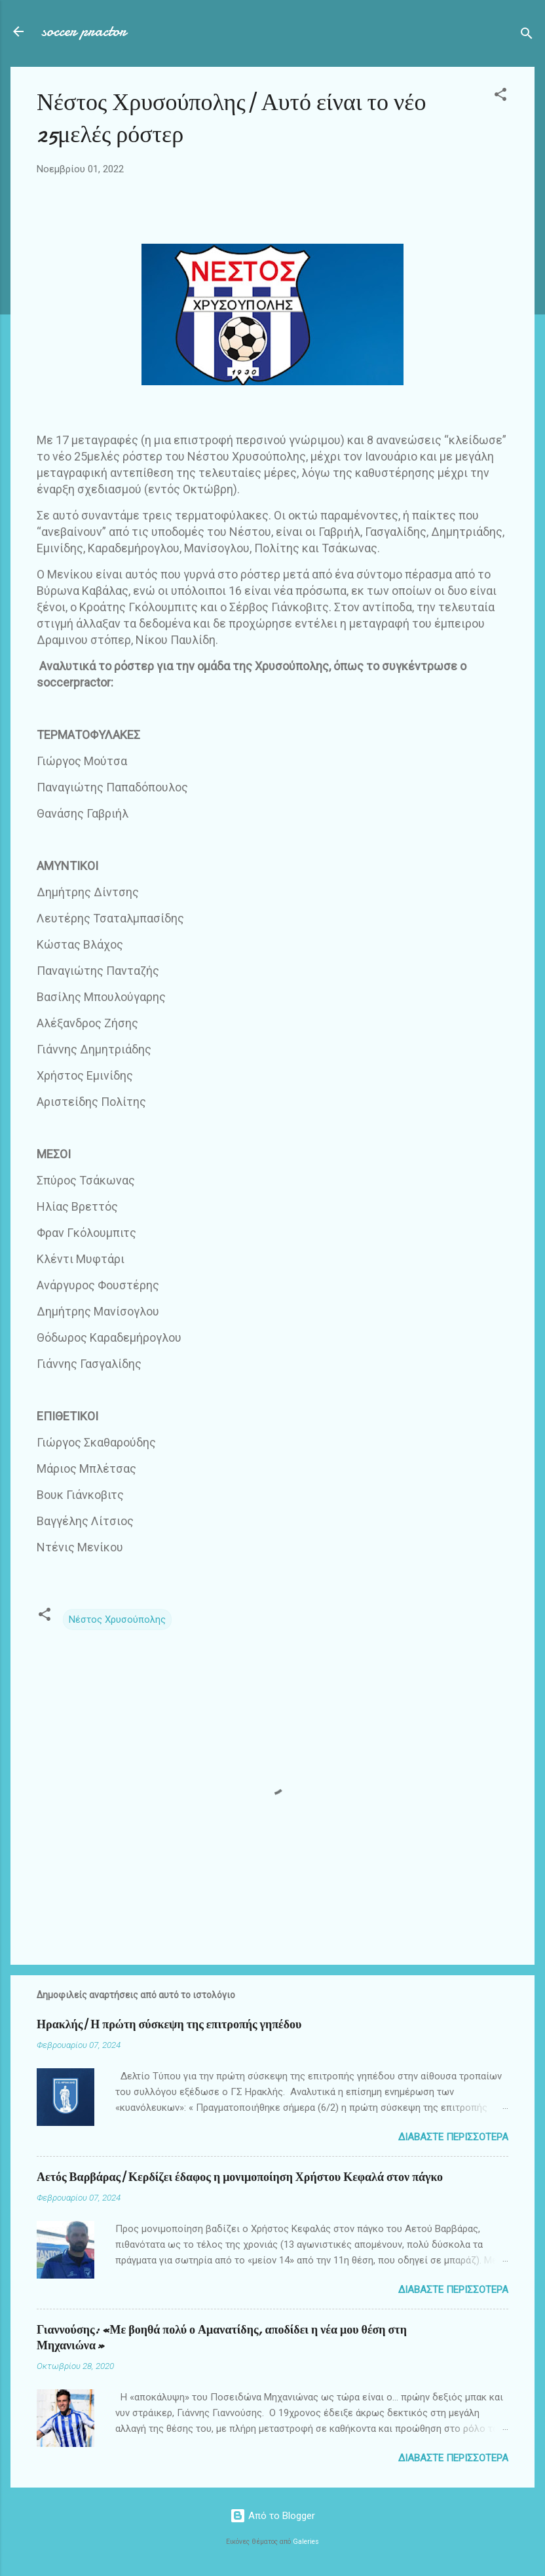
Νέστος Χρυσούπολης (117, 1619)
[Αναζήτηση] (527, 36)
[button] (500, 96)
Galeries (306, 2541)
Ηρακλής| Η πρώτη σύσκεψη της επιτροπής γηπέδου (169, 2025)
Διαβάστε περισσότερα (453, 2137)
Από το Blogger (272, 2516)
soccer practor (84, 31)
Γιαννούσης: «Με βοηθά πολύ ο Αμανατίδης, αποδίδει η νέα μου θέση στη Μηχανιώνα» (222, 2338)
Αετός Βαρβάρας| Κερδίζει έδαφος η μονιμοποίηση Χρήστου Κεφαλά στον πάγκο (240, 2177)
